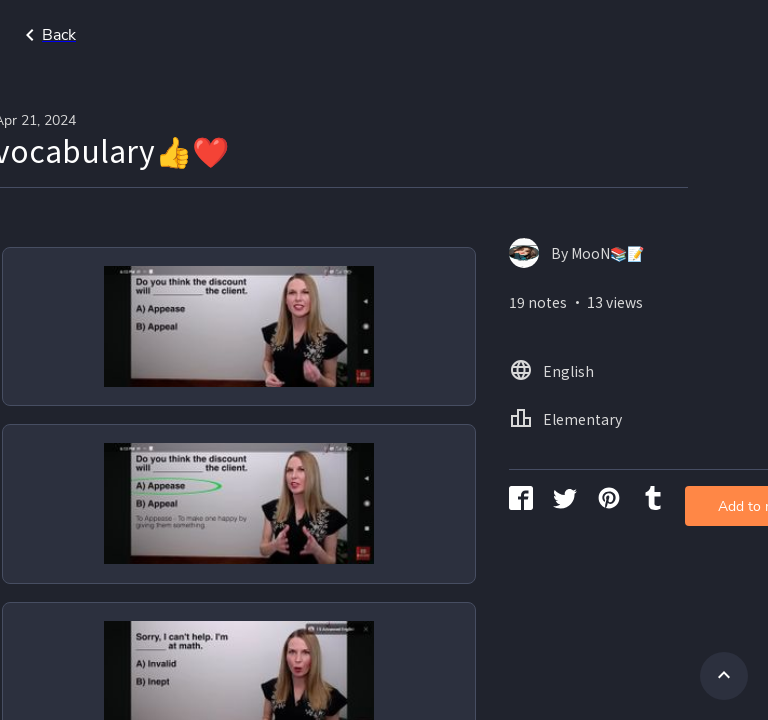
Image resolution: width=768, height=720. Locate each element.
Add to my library (676, 324)
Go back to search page (193, 35)
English (708, 35)
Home (630, 35)
